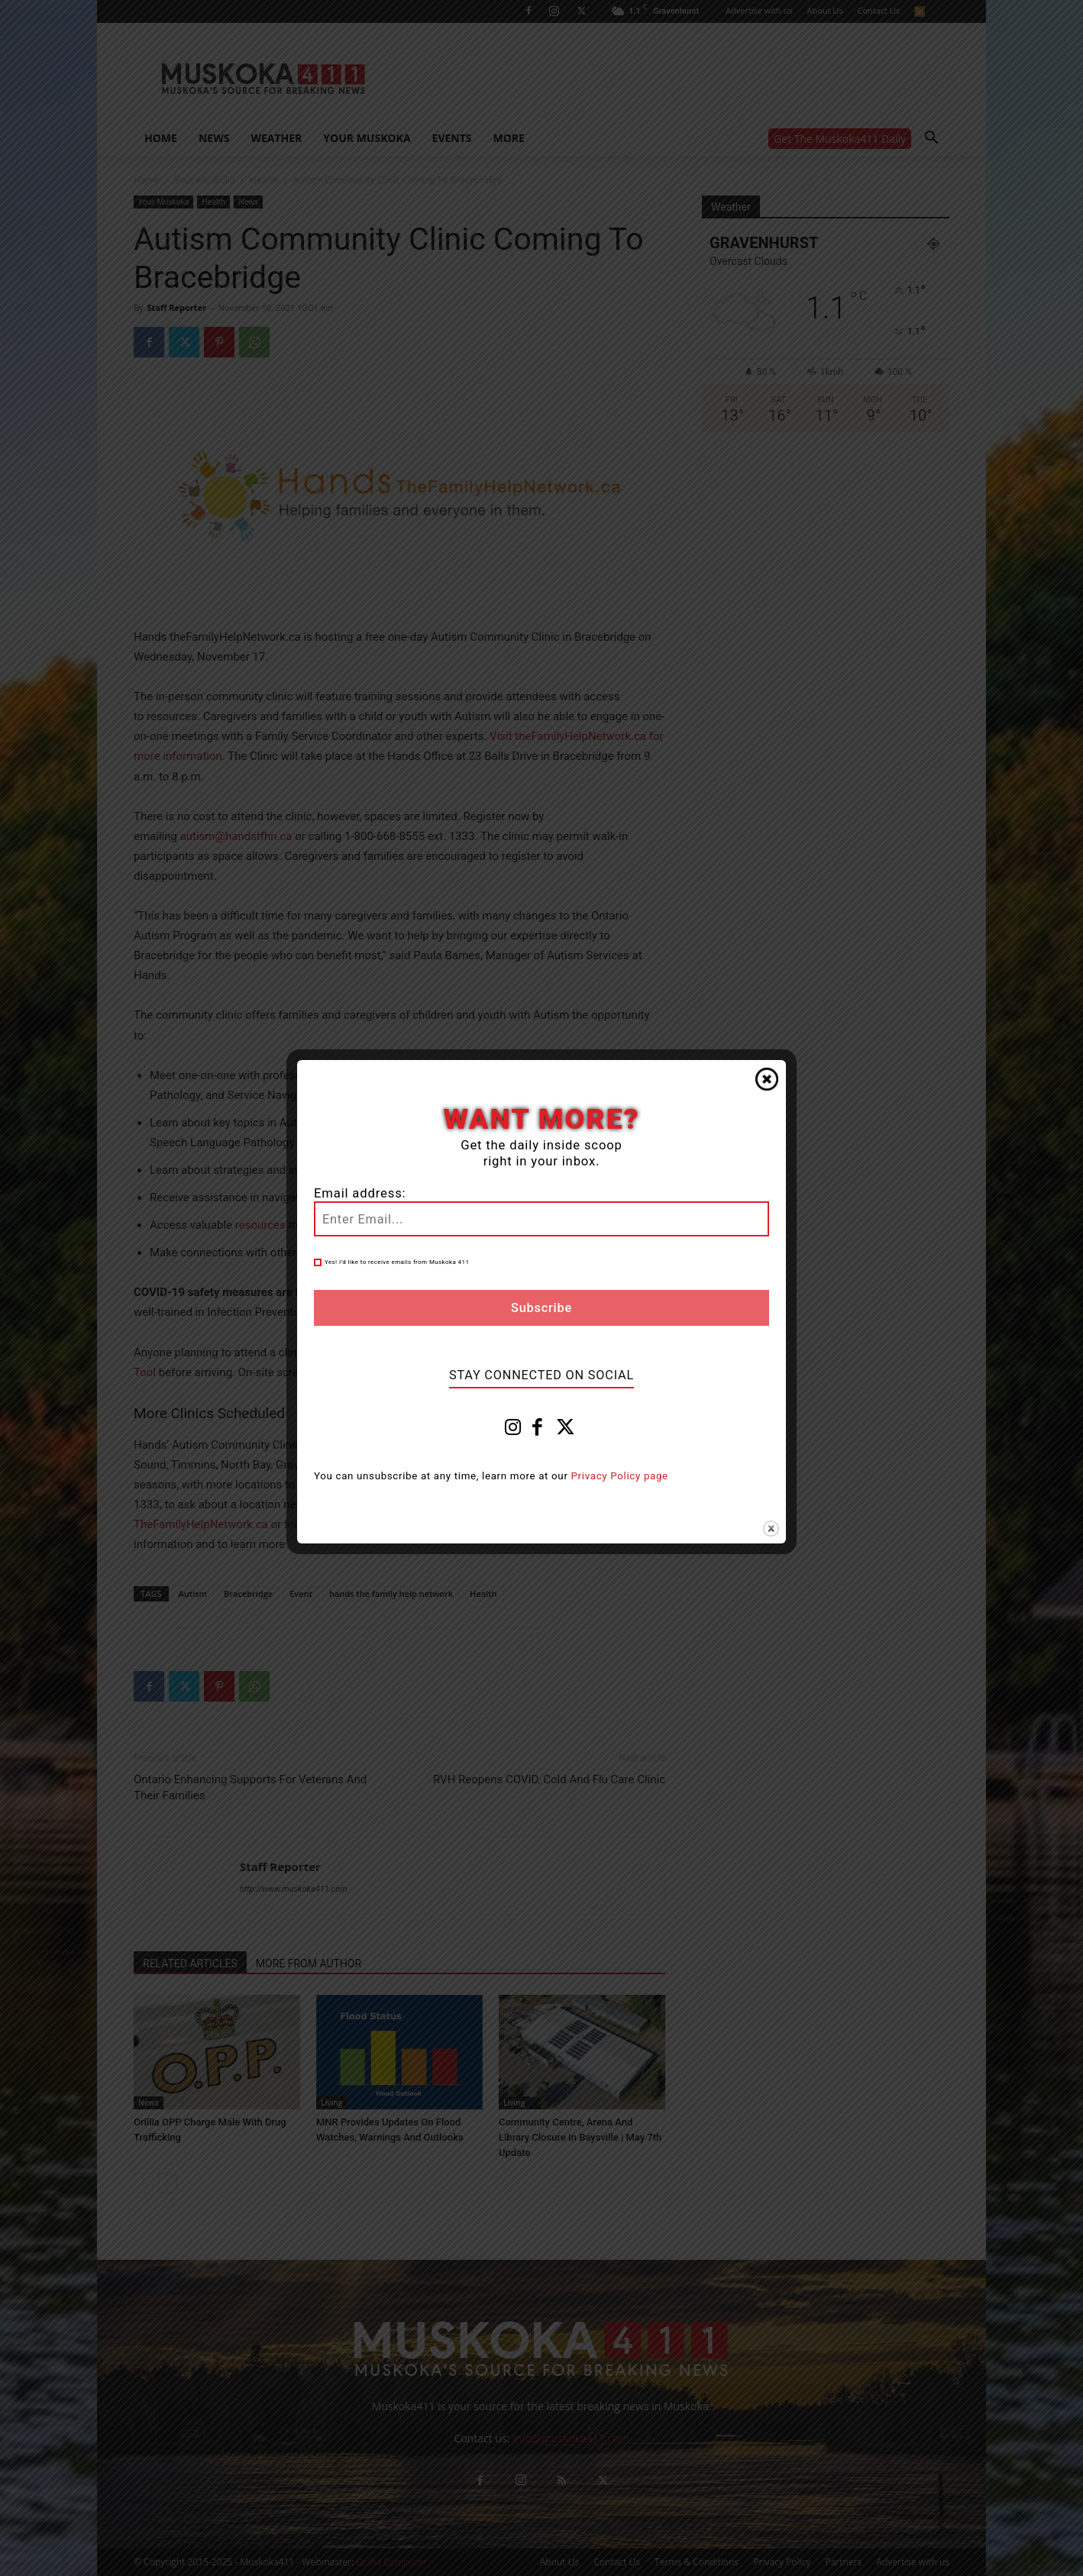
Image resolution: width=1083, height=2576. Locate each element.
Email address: (360, 1193)
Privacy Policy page (619, 1476)
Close (766, 1079)
